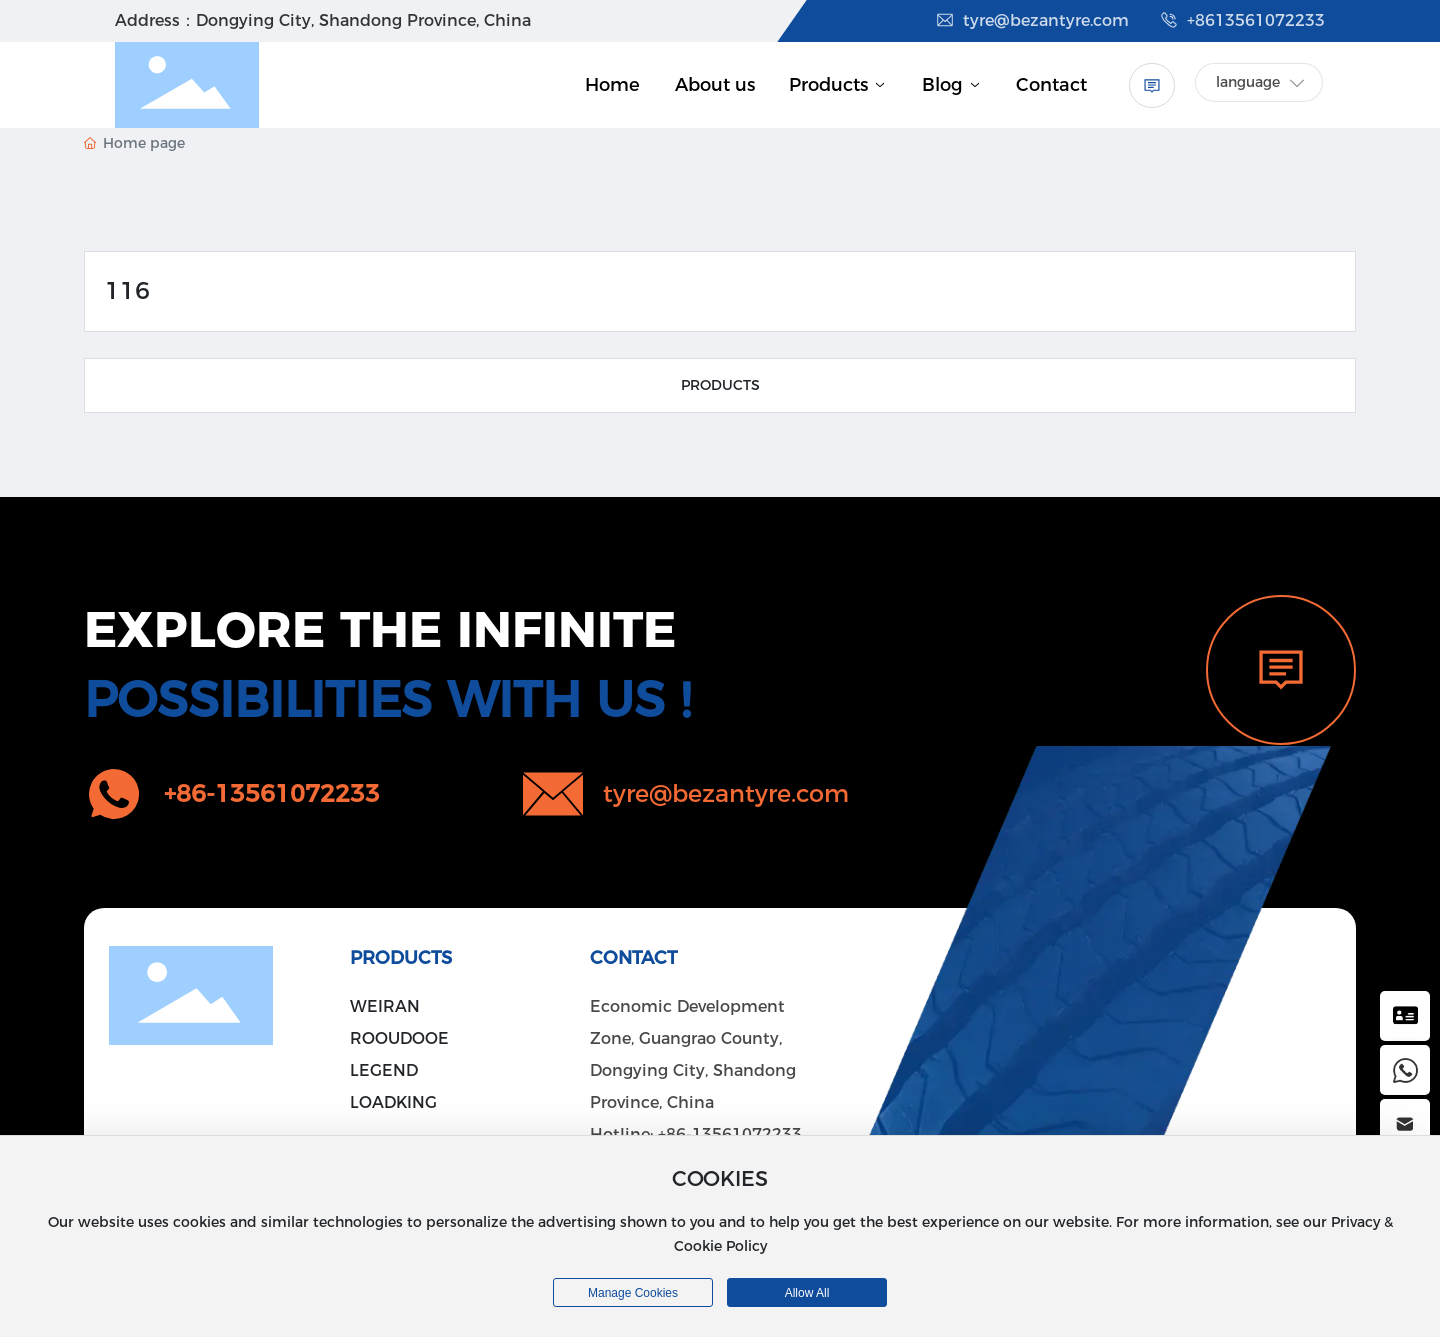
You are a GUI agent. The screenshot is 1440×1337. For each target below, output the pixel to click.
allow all (807, 1293)
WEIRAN (385, 1006)
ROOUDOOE (399, 1038)
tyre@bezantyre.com (1032, 20)
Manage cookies (633, 1293)
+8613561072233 (1242, 20)
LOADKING (393, 1102)
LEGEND (384, 1070)
